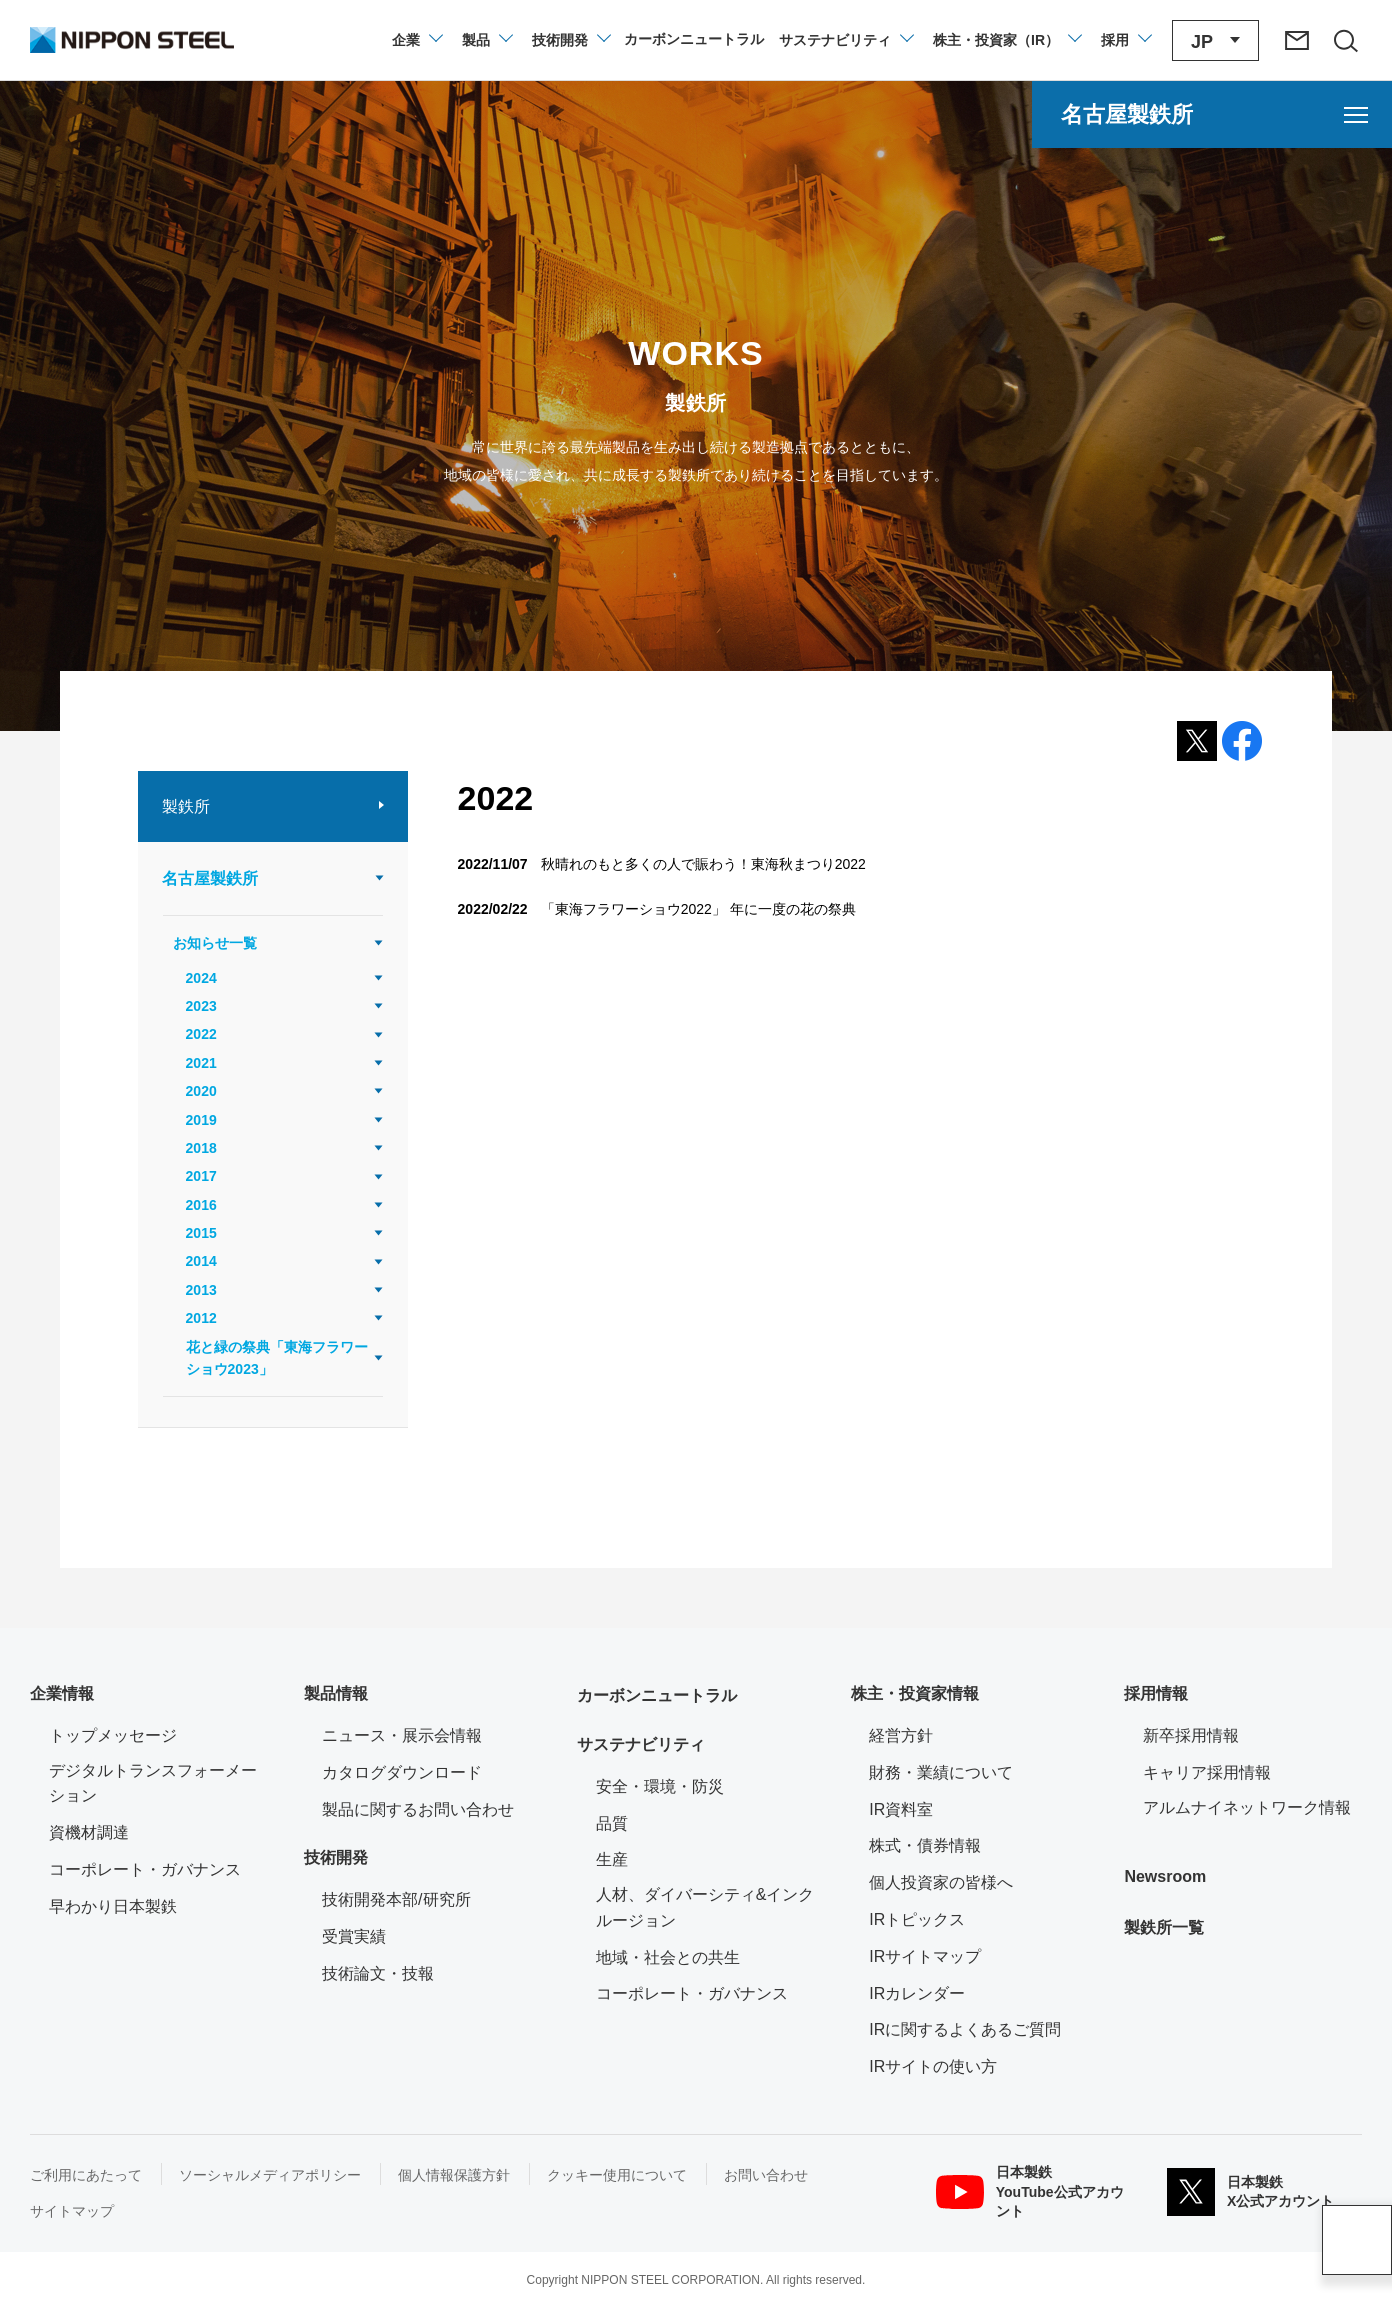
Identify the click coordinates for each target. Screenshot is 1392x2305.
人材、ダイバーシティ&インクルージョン (705, 1907)
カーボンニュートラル (657, 1695)
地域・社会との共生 (668, 1957)
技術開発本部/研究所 (396, 1899)
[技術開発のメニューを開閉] (570, 40)
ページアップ (1357, 2240)
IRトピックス (917, 1919)
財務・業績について (941, 1772)
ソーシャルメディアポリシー (270, 2175)
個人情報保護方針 (454, 2175)
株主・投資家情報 (915, 1693)
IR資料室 (901, 1809)
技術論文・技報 (378, 1973)
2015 (201, 1233)
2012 (201, 1318)
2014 (201, 1261)
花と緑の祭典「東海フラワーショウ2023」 (277, 1358)
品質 (612, 1823)
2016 (201, 1205)
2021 (201, 1063)
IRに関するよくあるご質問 (965, 2029)
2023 (201, 1006)
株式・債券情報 (925, 1845)
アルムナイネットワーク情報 (1252, 1805)
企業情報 (62, 1693)
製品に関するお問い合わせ (418, 1809)
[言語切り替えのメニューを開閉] (1215, 40)
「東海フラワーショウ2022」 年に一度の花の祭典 (698, 909)
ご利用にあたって (86, 2175)
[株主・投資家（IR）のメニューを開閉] (1006, 40)
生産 (612, 1859)
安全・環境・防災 (660, 1786)
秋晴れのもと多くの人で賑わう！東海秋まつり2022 (703, 864)
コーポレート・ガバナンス (145, 1869)
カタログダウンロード (402, 1772)
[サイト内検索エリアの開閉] (1345, 40)
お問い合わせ (766, 2175)
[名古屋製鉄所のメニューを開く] (1212, 114)
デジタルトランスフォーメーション (153, 1783)
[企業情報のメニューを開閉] (416, 40)
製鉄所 (186, 806)
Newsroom (1165, 1876)
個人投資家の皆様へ (941, 1882)
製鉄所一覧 (1164, 1927)
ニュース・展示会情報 (402, 1735)
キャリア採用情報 (1207, 1772)
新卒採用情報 (1191, 1735)
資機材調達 (89, 1832)
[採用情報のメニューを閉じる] (1125, 40)
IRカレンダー (917, 1993)
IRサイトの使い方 (933, 2066)
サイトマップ (72, 2211)
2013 (201, 1290)
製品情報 (336, 1693)
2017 (201, 1176)
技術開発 (336, 1857)
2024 (201, 978)
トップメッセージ (113, 1735)
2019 (201, 1120)
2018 (201, 1148)
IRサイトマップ (925, 1956)
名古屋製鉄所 (210, 878)
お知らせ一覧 (215, 943)
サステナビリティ (641, 1744)
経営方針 (901, 1735)
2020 (201, 1091)
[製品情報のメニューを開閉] (486, 40)
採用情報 (1156, 1693)
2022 (201, 1034)
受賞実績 (354, 1936)
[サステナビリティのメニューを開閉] (845, 40)
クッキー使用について (617, 2175)
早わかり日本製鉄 (113, 1906)
